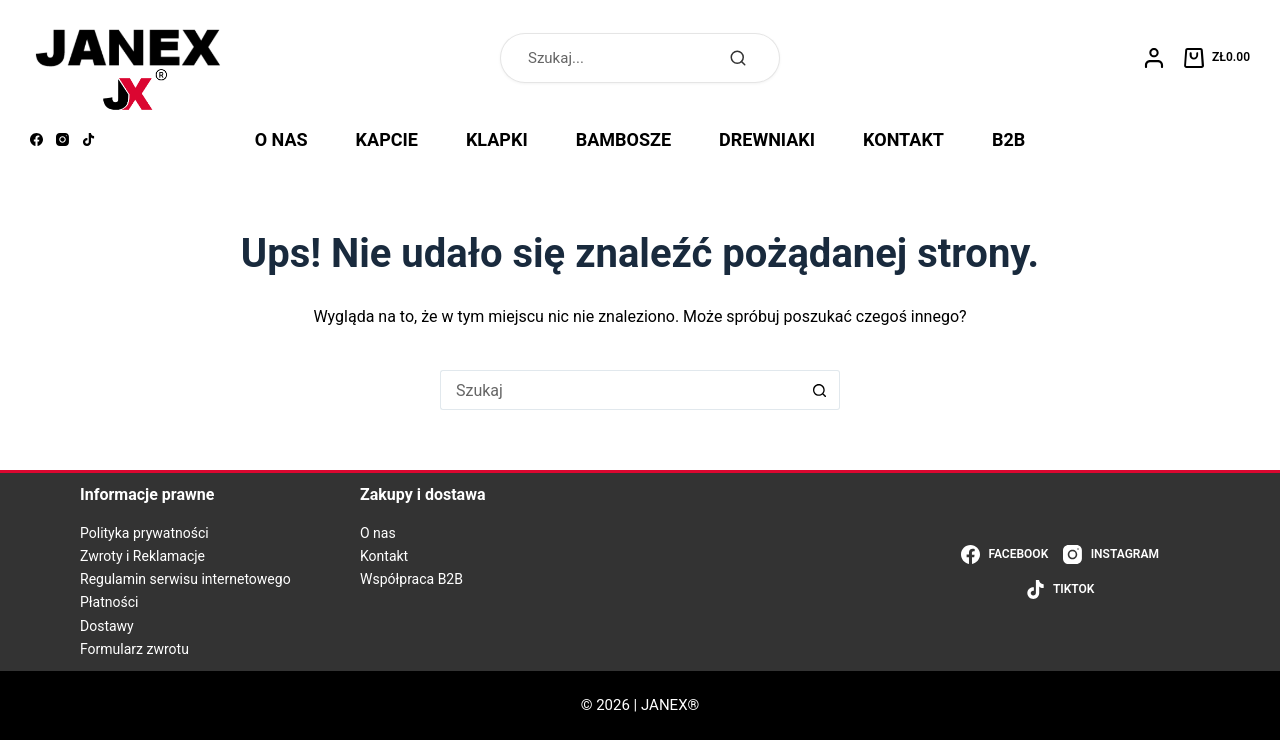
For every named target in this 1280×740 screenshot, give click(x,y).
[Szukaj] (738, 58)
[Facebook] (36, 139)
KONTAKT (903, 139)
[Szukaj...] (620, 390)
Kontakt (384, 556)
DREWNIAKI (767, 139)
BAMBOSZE (623, 139)
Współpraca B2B (411, 579)
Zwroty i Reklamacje (142, 556)
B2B (1008, 139)
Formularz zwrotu (134, 649)
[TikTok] (88, 139)
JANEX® (670, 705)
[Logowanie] (1154, 58)
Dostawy (107, 626)
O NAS (281, 139)
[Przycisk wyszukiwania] (820, 390)
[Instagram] (62, 139)
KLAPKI (497, 139)
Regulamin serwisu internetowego (185, 579)
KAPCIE (387, 139)
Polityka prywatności (144, 533)
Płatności (109, 602)
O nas (378, 533)
